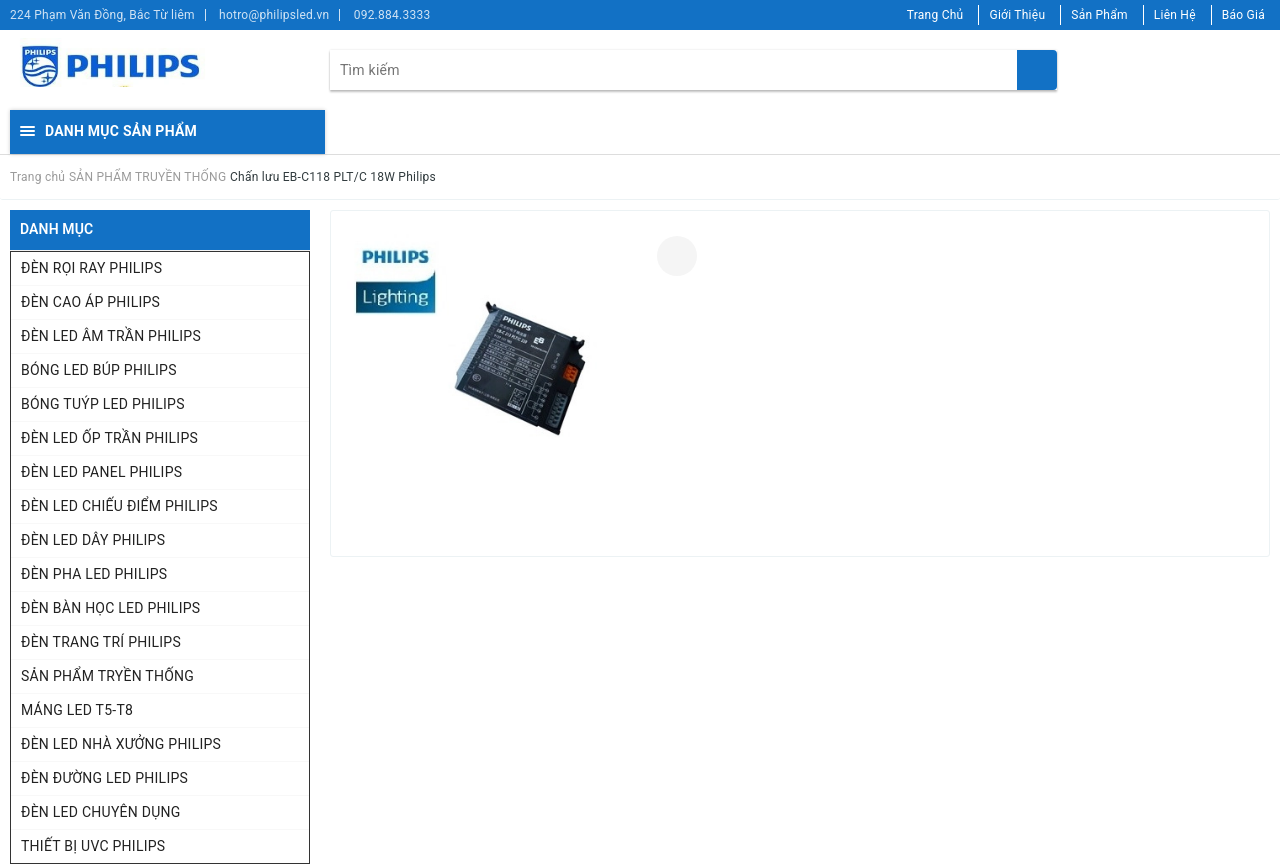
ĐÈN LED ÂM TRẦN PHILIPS (111, 336)
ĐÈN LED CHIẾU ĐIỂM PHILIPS (119, 506)
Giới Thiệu (1017, 15)
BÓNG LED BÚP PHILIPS (99, 370)
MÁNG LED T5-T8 (77, 710)
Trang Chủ (935, 15)
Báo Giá (1243, 15)
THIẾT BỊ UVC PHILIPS (93, 846)
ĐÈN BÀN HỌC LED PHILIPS (110, 608)
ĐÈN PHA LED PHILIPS (94, 574)
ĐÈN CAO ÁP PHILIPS (90, 302)
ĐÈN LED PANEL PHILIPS (101, 472)
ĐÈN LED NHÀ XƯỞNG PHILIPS (121, 744)
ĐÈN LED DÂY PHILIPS (93, 540)
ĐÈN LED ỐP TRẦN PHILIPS (109, 438)
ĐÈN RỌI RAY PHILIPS (91, 268)
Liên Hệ (1175, 15)
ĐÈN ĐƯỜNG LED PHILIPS (104, 778)
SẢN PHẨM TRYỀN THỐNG (107, 676)
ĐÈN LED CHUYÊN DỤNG (101, 812)
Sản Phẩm (1099, 15)
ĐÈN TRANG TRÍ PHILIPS (101, 642)
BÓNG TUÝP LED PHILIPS (103, 404)
